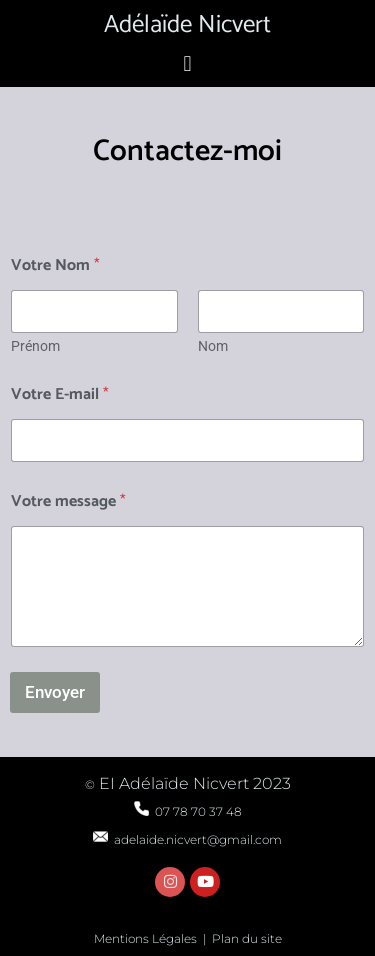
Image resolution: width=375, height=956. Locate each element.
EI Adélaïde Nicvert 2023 (193, 783)
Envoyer (55, 692)
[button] (187, 63)
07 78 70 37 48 (188, 811)
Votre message (68, 501)
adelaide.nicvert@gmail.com (187, 839)
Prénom (35, 346)
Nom (213, 346)
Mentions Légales (145, 938)
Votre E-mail (60, 394)
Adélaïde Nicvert (187, 25)
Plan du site (247, 938)
